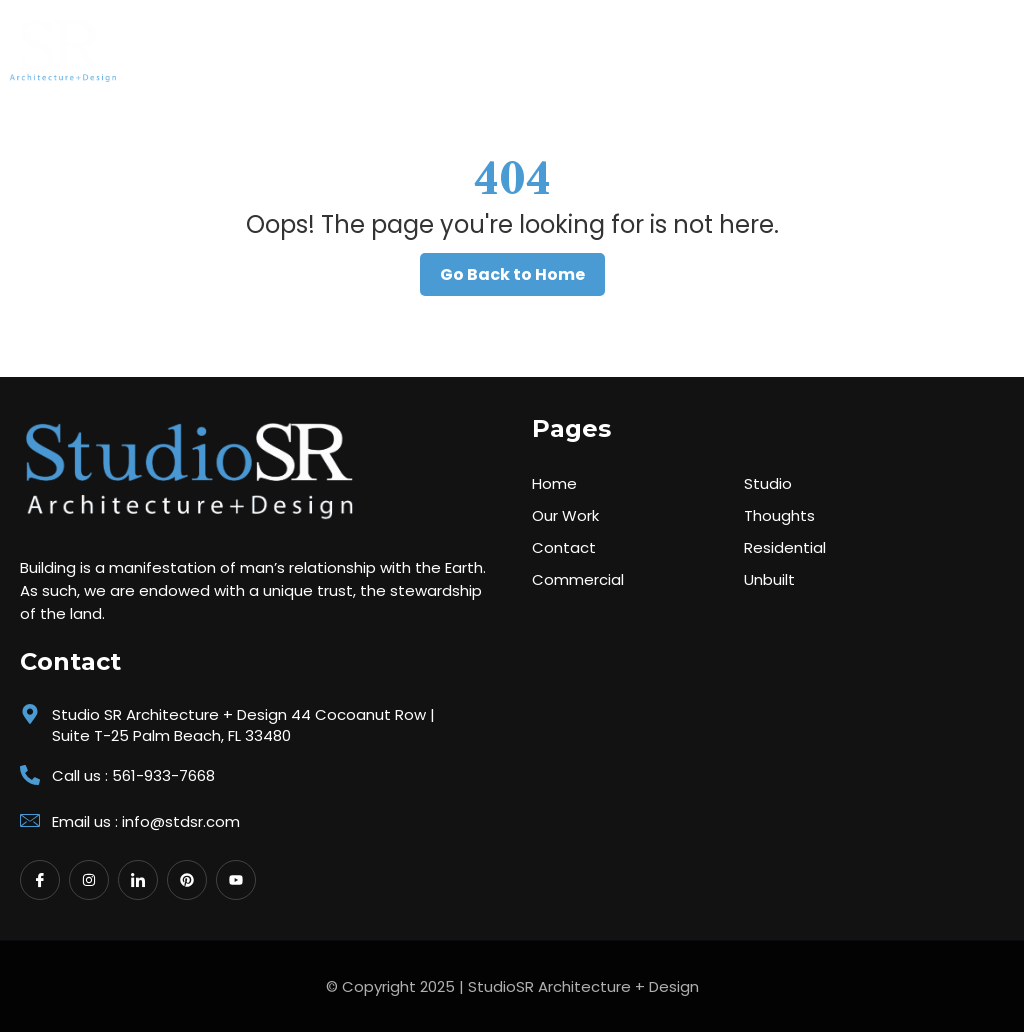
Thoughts (779, 515)
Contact (564, 547)
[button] (988, 46)
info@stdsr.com (181, 821)
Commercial (578, 579)
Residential (785, 547)
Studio (768, 483)
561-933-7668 (163, 775)
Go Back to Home (512, 274)
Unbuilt (769, 579)
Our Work (565, 515)
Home (554, 483)
